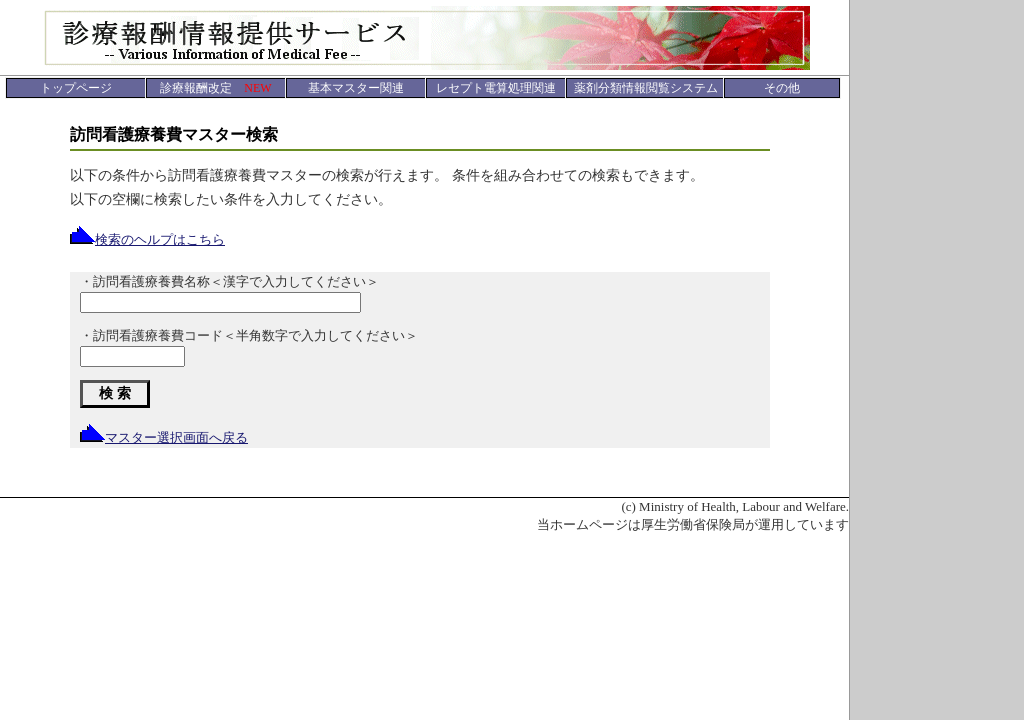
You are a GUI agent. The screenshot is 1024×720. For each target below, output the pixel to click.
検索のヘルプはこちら (147, 239)
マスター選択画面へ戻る (164, 437)
